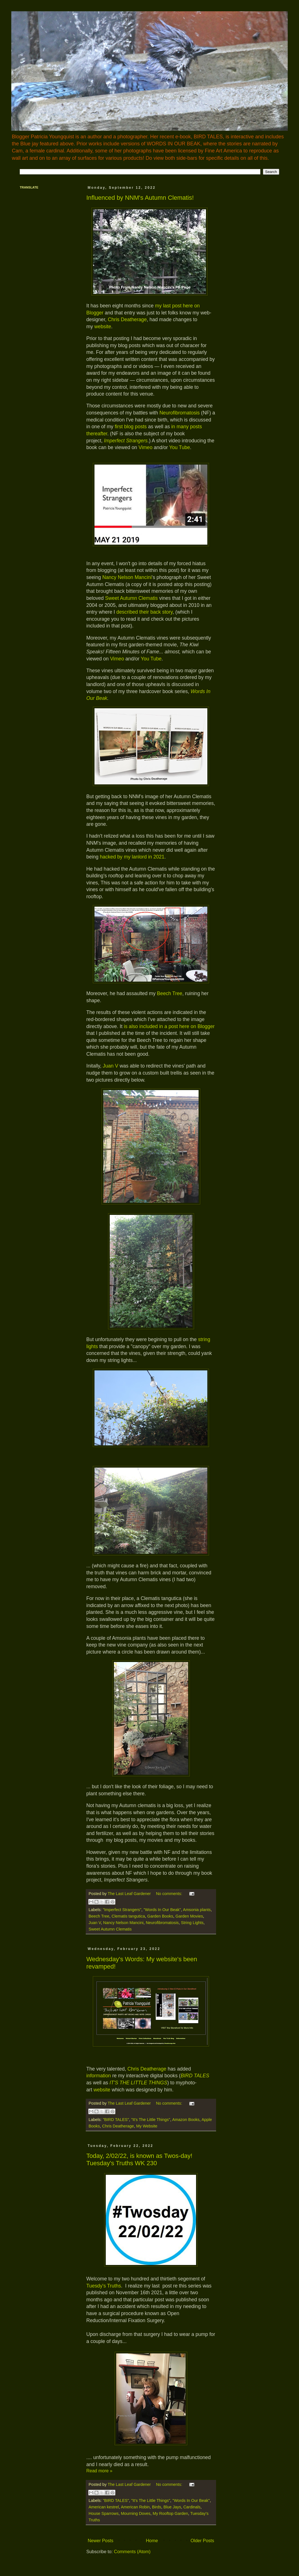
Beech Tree (169, 993)
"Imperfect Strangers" (122, 1909)
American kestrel (104, 2507)
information (98, 2075)
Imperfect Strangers (125, 440)
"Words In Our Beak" (162, 1909)
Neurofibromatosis (179, 413)
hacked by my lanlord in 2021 (132, 857)
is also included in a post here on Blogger (169, 1026)
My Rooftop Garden (170, 2513)
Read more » (99, 2470)
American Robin (135, 2507)
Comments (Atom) (132, 2551)
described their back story (144, 612)
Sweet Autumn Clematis (132, 598)
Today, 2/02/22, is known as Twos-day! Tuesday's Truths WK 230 (139, 2159)
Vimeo (145, 447)
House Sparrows (103, 2513)
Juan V (109, 1066)
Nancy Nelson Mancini (127, 577)
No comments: (169, 1893)
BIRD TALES (195, 2075)
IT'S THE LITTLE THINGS (138, 2082)
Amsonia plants (197, 1909)
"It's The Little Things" (150, 2119)
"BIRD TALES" (116, 2119)
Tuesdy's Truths (103, 2286)
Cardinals (192, 2507)
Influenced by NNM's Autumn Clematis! (140, 197)
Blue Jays (172, 2507)
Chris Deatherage (127, 319)
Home (152, 2540)
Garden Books (160, 1916)
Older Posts (202, 2540)
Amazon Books (186, 2119)
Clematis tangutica (128, 1916)
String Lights (192, 1922)
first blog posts (131, 426)
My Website (146, 2126)
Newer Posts (100, 2540)
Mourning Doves (135, 2513)
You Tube (179, 447)
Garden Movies (189, 1916)
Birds (156, 2507)
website (102, 326)
